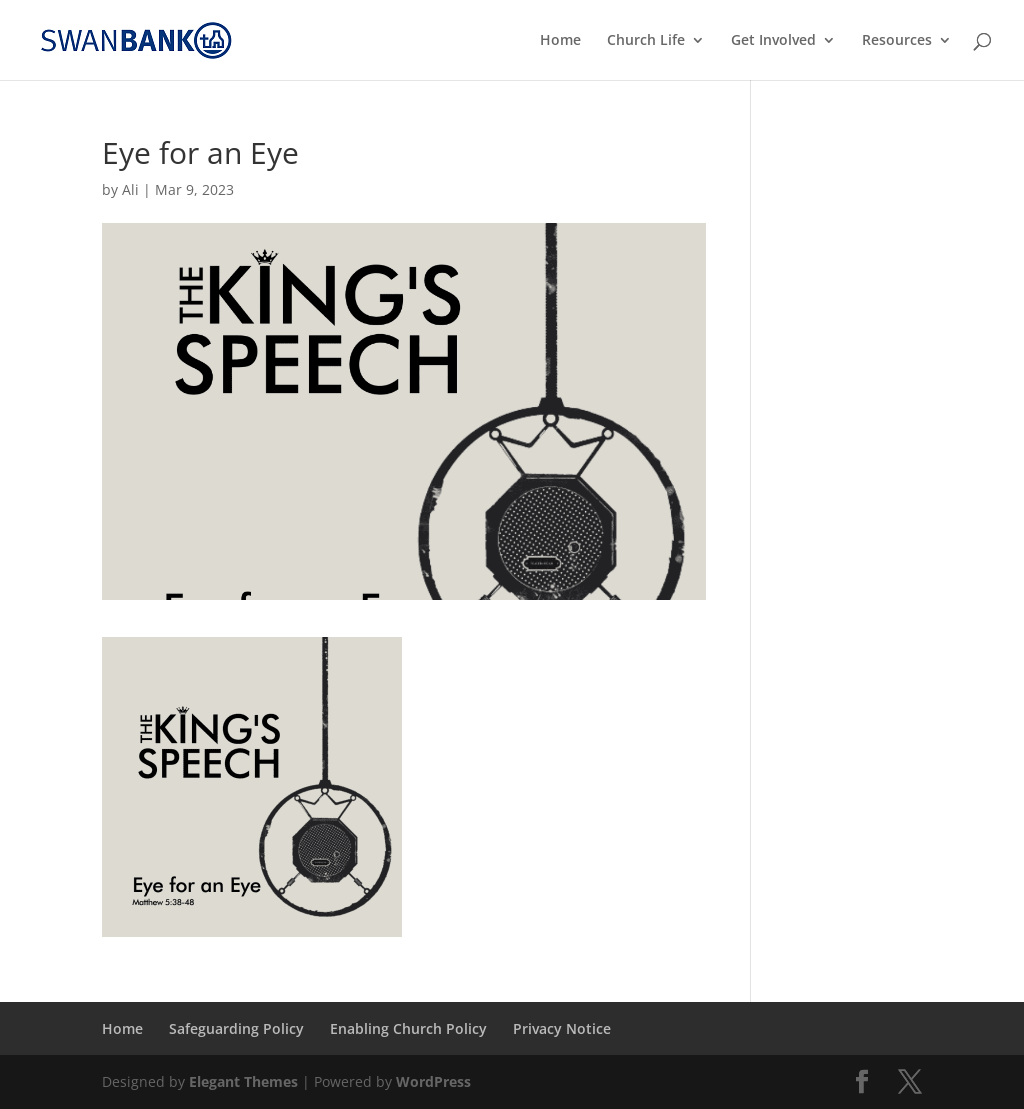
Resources (897, 41)
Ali (130, 189)
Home (560, 41)
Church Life (646, 41)
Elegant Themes (243, 1081)
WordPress (433, 1081)
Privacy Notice (562, 1028)
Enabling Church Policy (408, 1028)
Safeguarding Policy (236, 1028)
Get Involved (773, 41)
